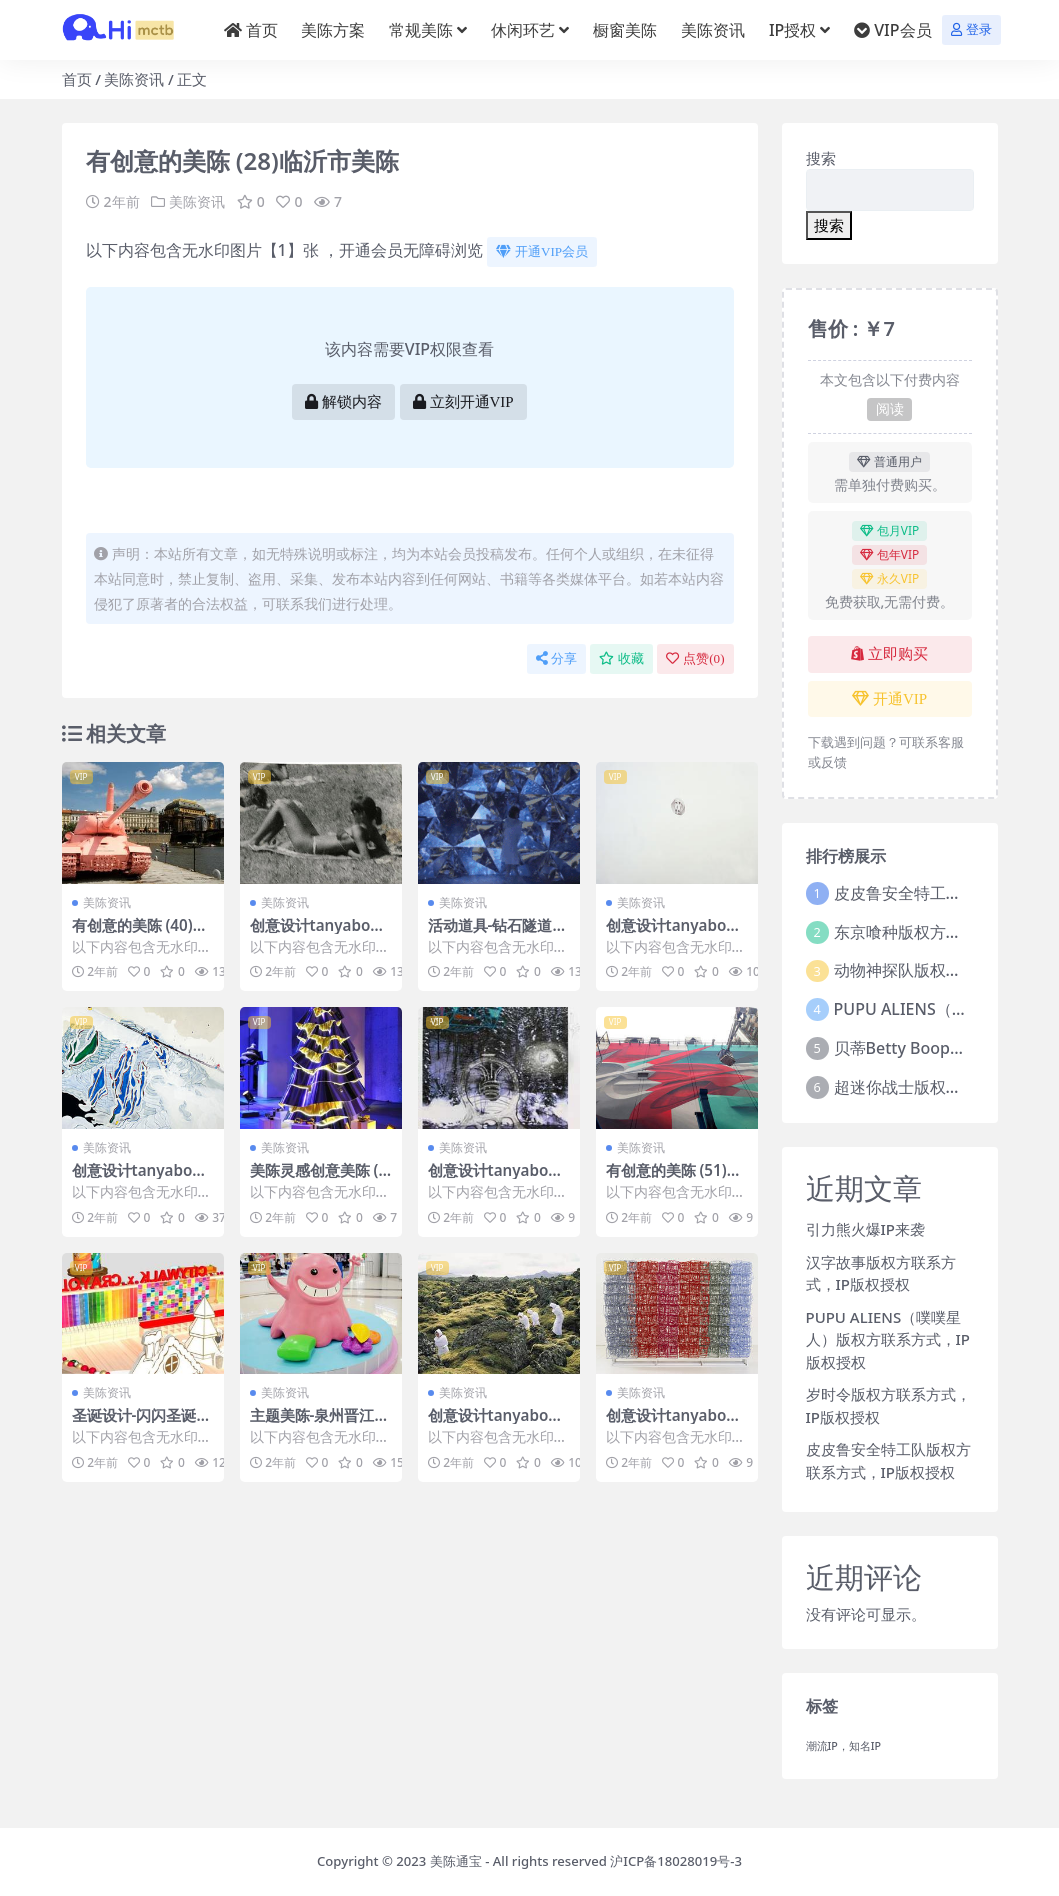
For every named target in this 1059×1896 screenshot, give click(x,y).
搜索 (821, 158)
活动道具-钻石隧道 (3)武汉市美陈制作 (490, 934)
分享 (556, 658)
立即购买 (889, 654)
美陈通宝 (456, 1861)
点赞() (695, 658)
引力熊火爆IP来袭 (865, 1229)
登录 (971, 29)
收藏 (621, 658)
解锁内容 (343, 402)
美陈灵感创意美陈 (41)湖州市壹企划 (319, 1179)
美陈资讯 (134, 79)
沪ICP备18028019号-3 (676, 1861)
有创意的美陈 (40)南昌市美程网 (140, 934)
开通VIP (889, 699)
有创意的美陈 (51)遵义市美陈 (674, 1179)
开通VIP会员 (542, 251)
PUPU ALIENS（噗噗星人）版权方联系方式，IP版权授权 (888, 1339)
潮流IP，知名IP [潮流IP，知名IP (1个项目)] (844, 1746)
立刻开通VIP (463, 402)
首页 (77, 79)
